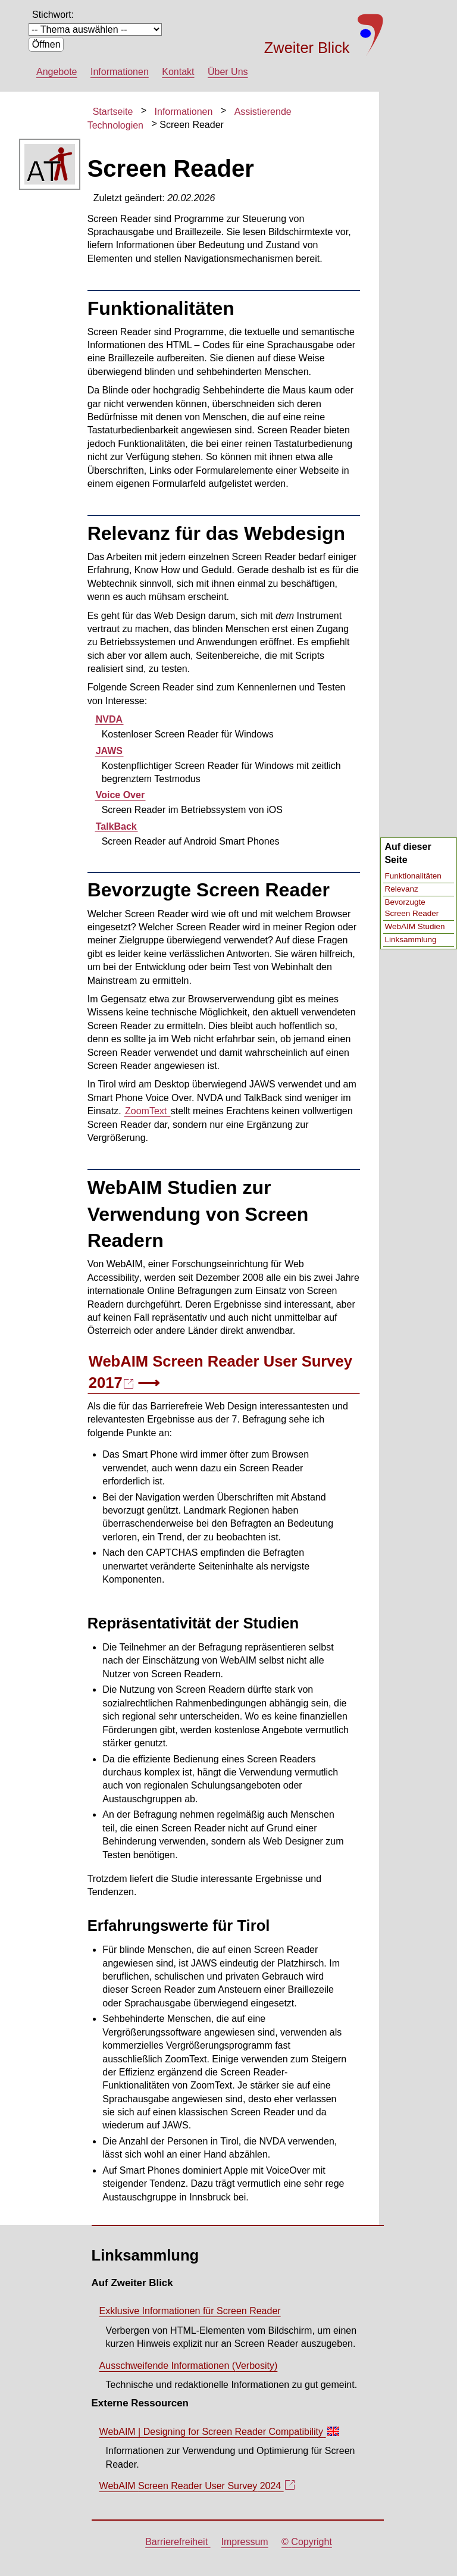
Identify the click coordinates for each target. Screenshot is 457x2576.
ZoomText (147, 1111)
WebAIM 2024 (197, 2488)
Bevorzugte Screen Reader (411, 908)
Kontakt (178, 72)
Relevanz (401, 888)
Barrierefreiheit (177, 2542)
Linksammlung (410, 939)
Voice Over (120, 795)
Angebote (56, 72)
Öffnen (46, 44)
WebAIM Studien (414, 926)
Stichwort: (53, 15)
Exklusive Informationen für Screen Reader (190, 2311)
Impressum (244, 2542)
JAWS (109, 751)
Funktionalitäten (412, 875)
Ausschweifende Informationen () (188, 2366)
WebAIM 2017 (219, 1374)
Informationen (119, 72)
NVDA (109, 719)
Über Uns (228, 72)
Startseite (113, 112)
